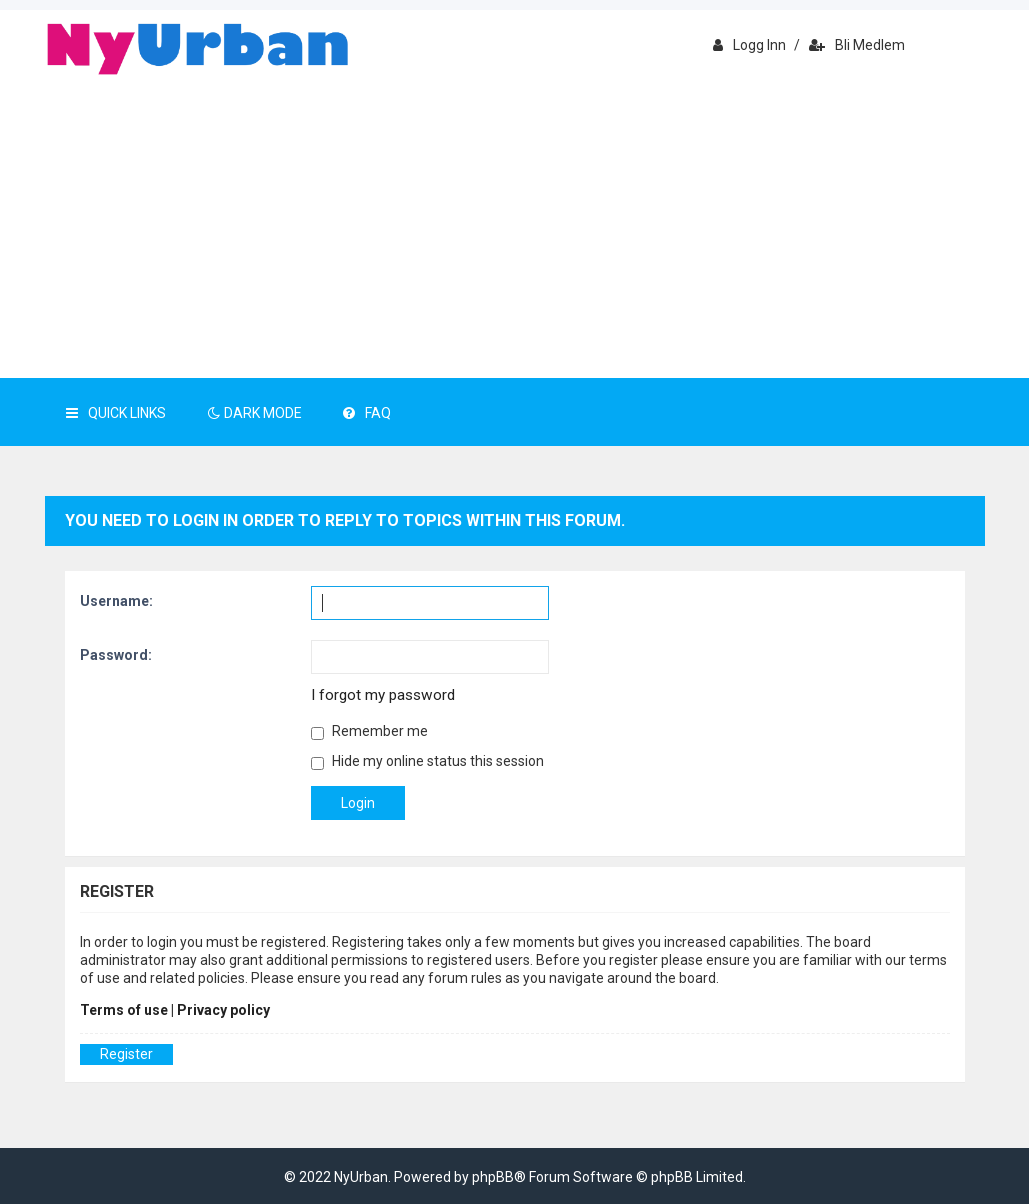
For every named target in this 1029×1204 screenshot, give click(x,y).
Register (126, 1054)
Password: (116, 655)
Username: (116, 601)
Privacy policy (223, 1010)
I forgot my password (383, 695)
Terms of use (124, 1010)
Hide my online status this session (427, 761)
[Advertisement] (514, 228)
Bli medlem (857, 45)
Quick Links (116, 413)
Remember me (369, 731)
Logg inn (749, 45)
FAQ (367, 413)
